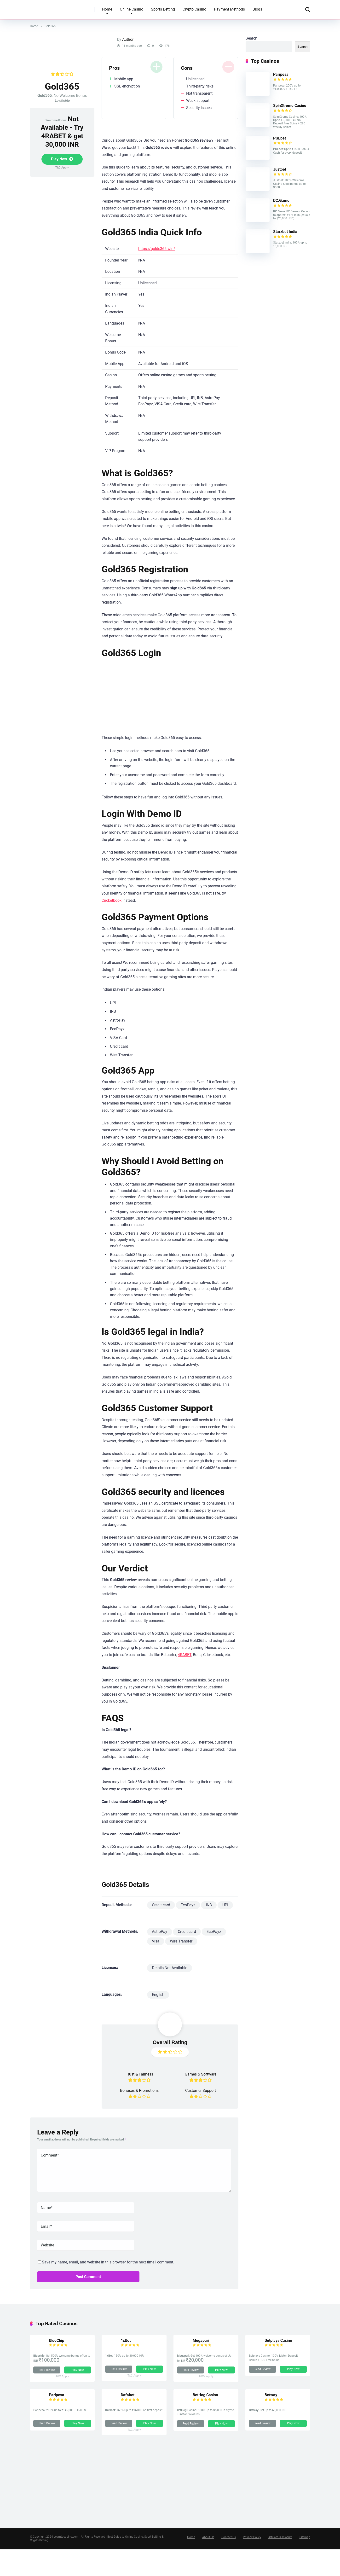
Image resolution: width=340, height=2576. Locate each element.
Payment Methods (229, 9)
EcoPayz (188, 1905)
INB (209, 1905)
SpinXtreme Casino (289, 105)
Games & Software (200, 2074)
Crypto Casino (194, 9)
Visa (155, 1941)
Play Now (62, 159)
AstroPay (159, 1931)
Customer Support (200, 2090)
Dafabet (128, 2395)
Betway (271, 2395)
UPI (225, 1905)
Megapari (201, 2340)
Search (251, 38)
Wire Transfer (181, 1941)
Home (107, 9)
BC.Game (281, 200)
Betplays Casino (278, 2340)
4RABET (184, 1654)
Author (127, 39)
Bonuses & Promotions (139, 2090)
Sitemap (305, 2537)
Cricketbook (111, 900)
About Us (208, 2537)
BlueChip (56, 2340)
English (158, 1994)
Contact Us (228, 2537)
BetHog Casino (205, 2395)
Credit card (161, 1905)
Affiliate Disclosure (280, 2537)
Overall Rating (170, 2042)
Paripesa (280, 74)
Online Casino (131, 9)
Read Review (47, 2370)
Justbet (279, 169)
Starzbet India (285, 231)
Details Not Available (169, 1967)
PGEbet (279, 138)
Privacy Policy (252, 2537)
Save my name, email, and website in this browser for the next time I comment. (108, 2262)
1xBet (126, 2340)
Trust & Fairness (139, 2074)
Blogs (257, 9)
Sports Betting (163, 9)
